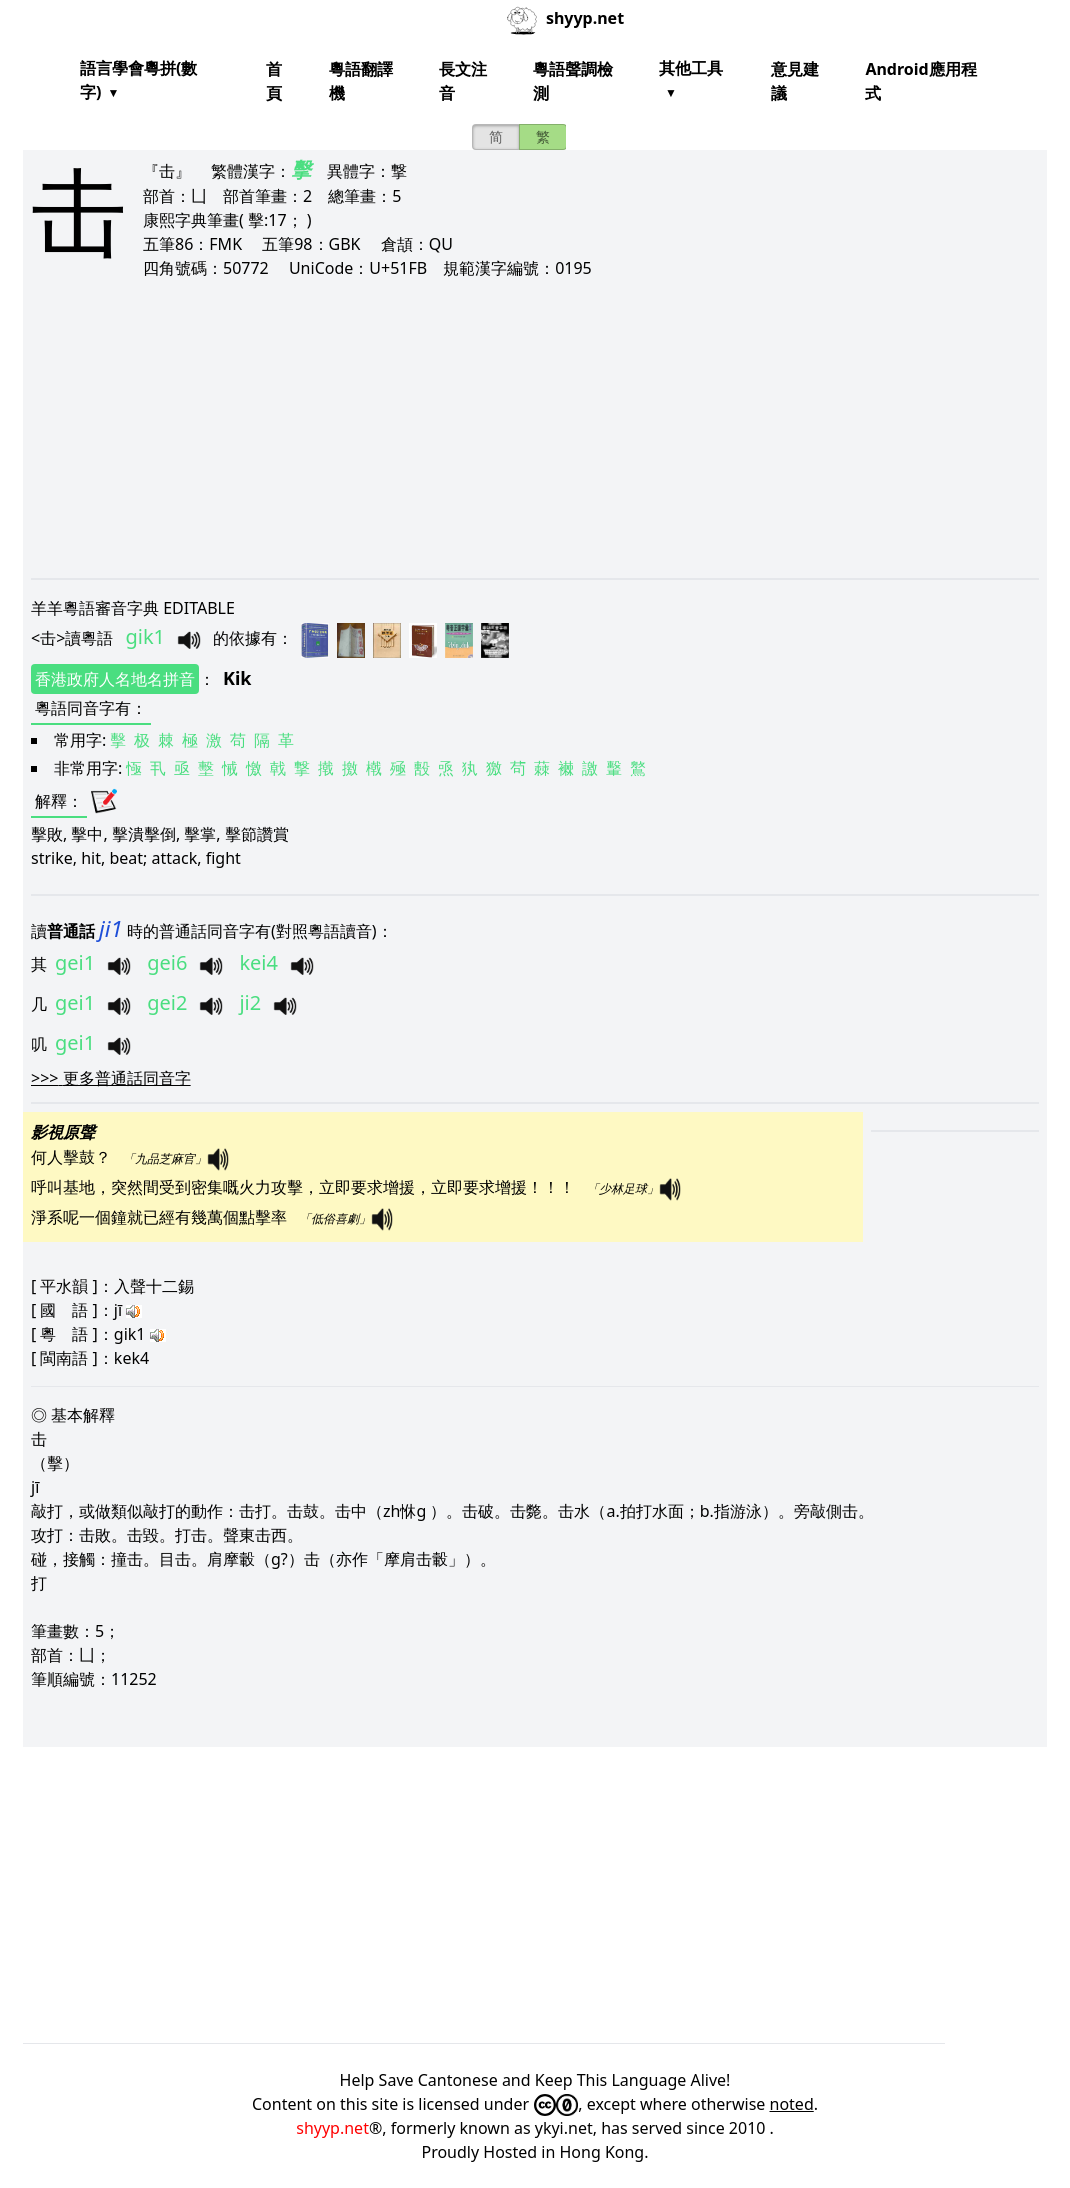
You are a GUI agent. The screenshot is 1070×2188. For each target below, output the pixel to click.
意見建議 (795, 81)
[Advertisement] (535, 428)
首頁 (274, 81)
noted (792, 2104)
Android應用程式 (920, 81)
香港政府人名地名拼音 (115, 679)
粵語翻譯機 (361, 81)
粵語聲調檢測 (573, 81)
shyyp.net (332, 2128)
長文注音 (463, 81)
